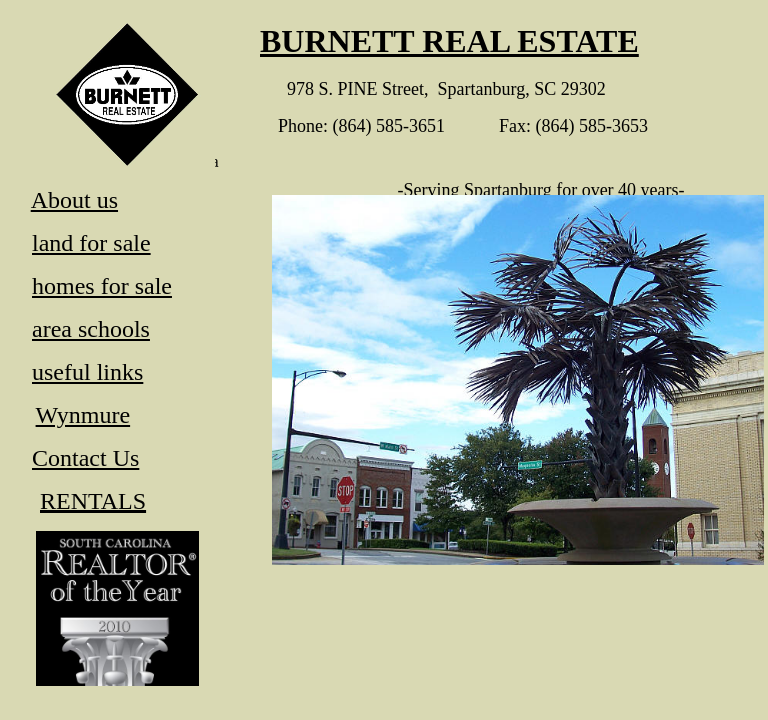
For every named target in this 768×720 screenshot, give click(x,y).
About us (74, 200)
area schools (91, 329)
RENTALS (93, 501)
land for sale (91, 243)
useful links (87, 372)
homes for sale (102, 286)
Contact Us (85, 458)
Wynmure (83, 415)
